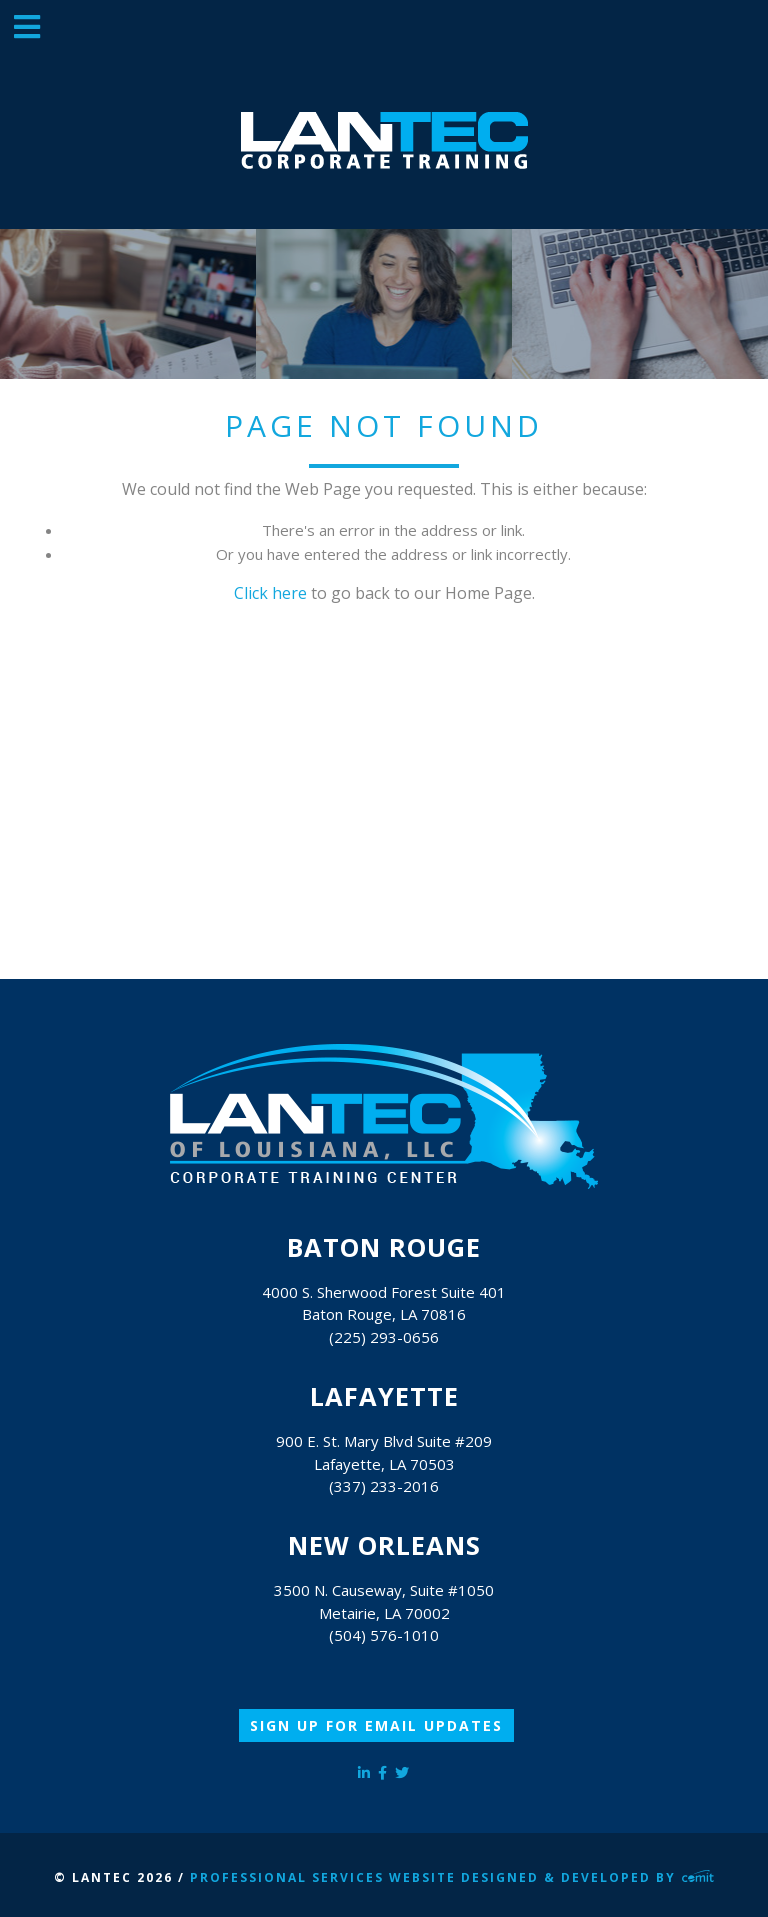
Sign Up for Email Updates (376, 1725)
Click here (270, 593)
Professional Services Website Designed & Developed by (452, 1877)
